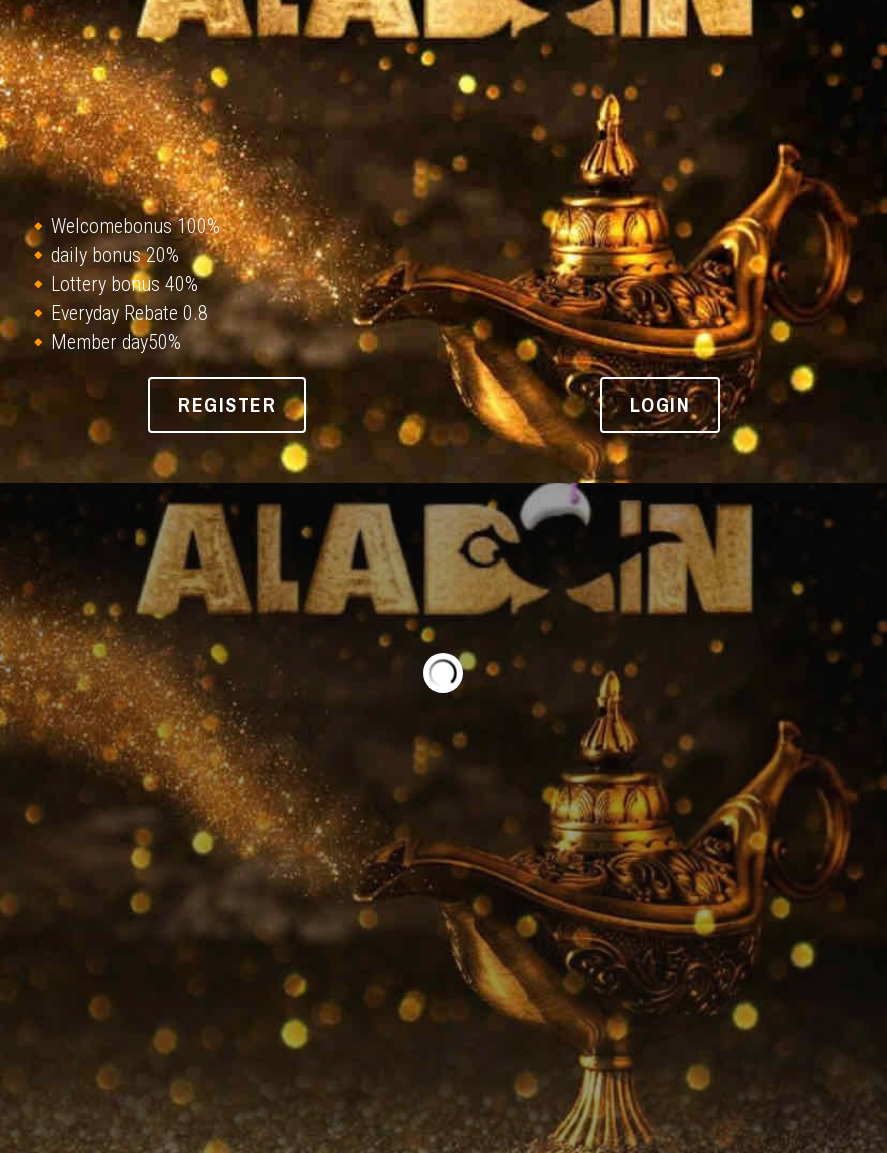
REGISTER (227, 404)
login (660, 404)
